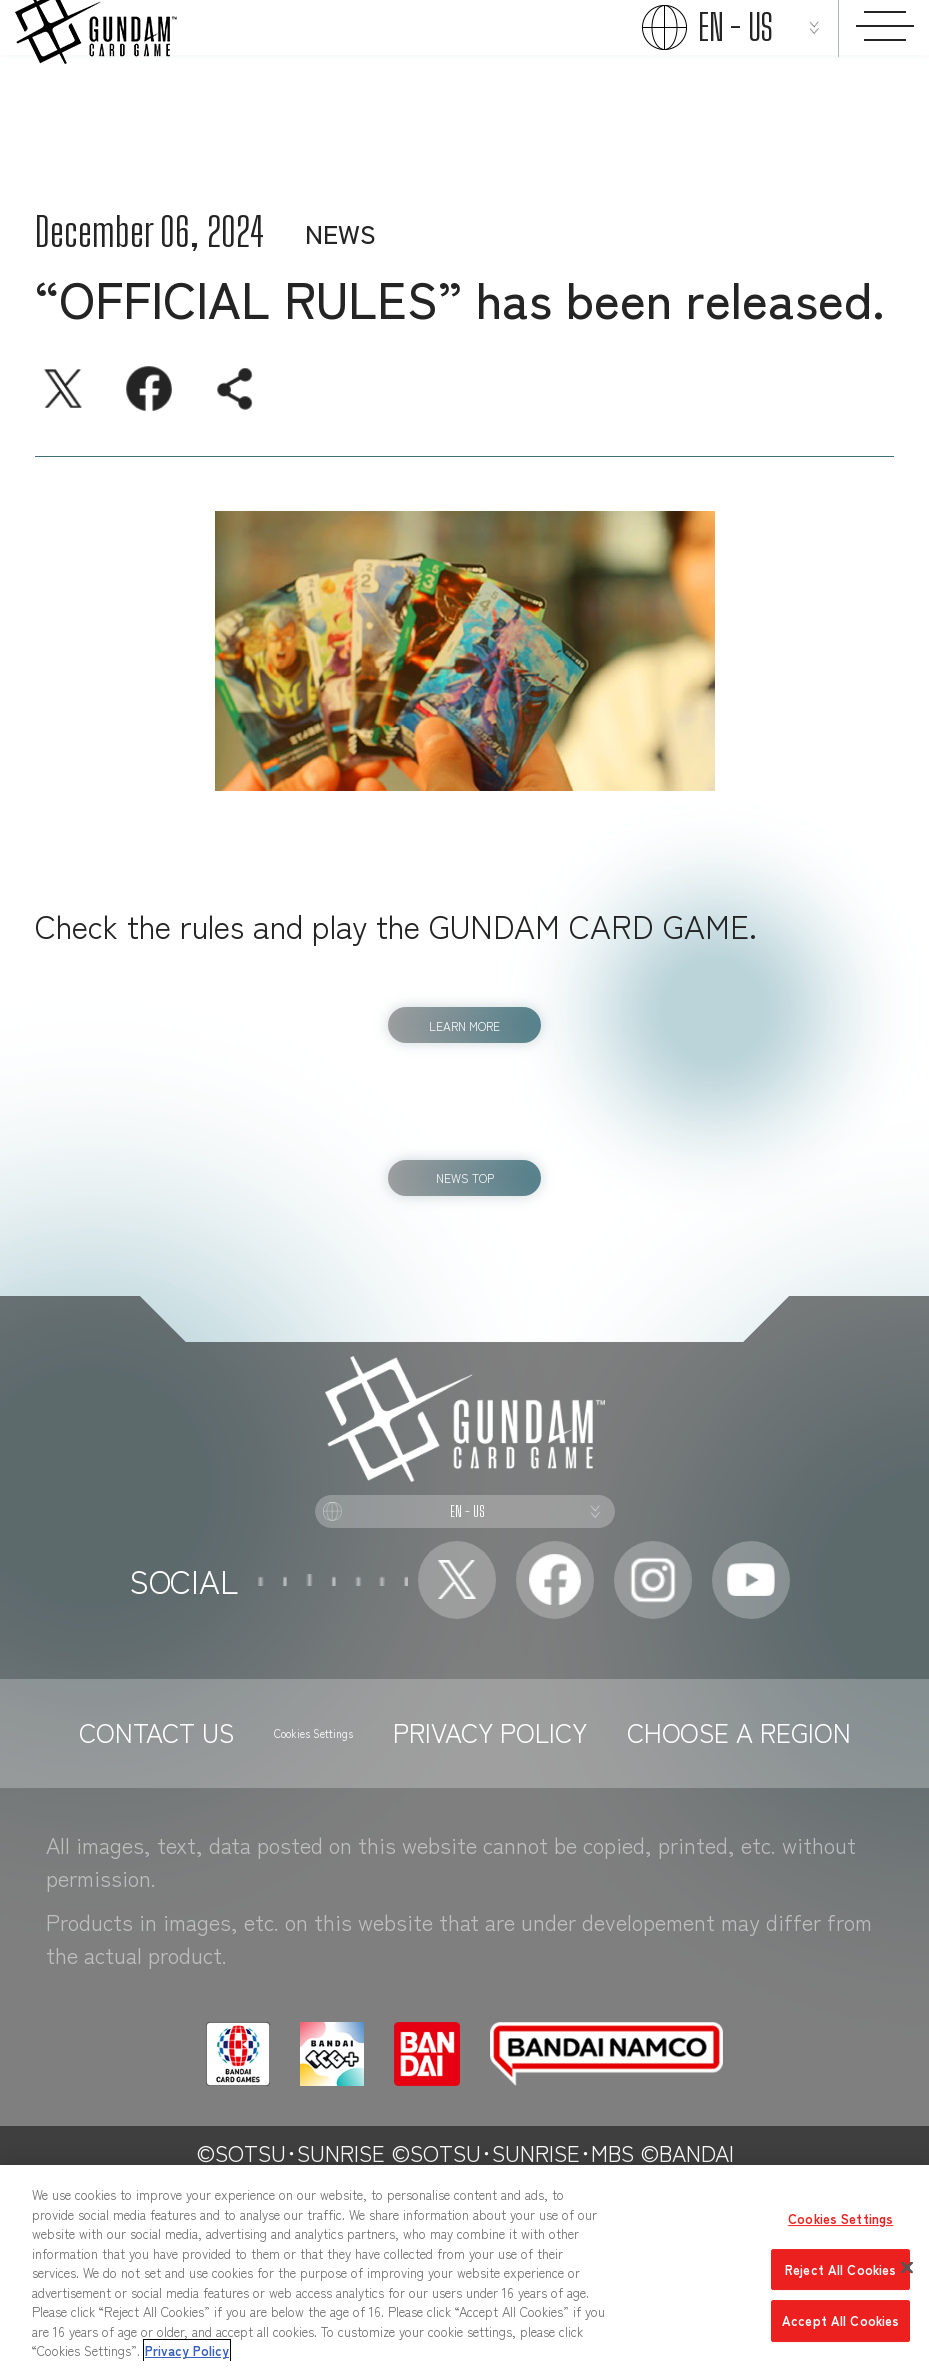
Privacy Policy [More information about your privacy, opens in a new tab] (187, 2350)
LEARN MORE (464, 1032)
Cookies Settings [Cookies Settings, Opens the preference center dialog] (840, 2218)
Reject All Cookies (840, 2269)
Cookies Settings (445, 1875)
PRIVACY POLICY (678, 1874)
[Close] (907, 2268)
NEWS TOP (465, 1216)
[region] (464, 2268)
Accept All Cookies (840, 2320)
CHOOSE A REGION (465, 1923)
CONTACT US (232, 1874)
